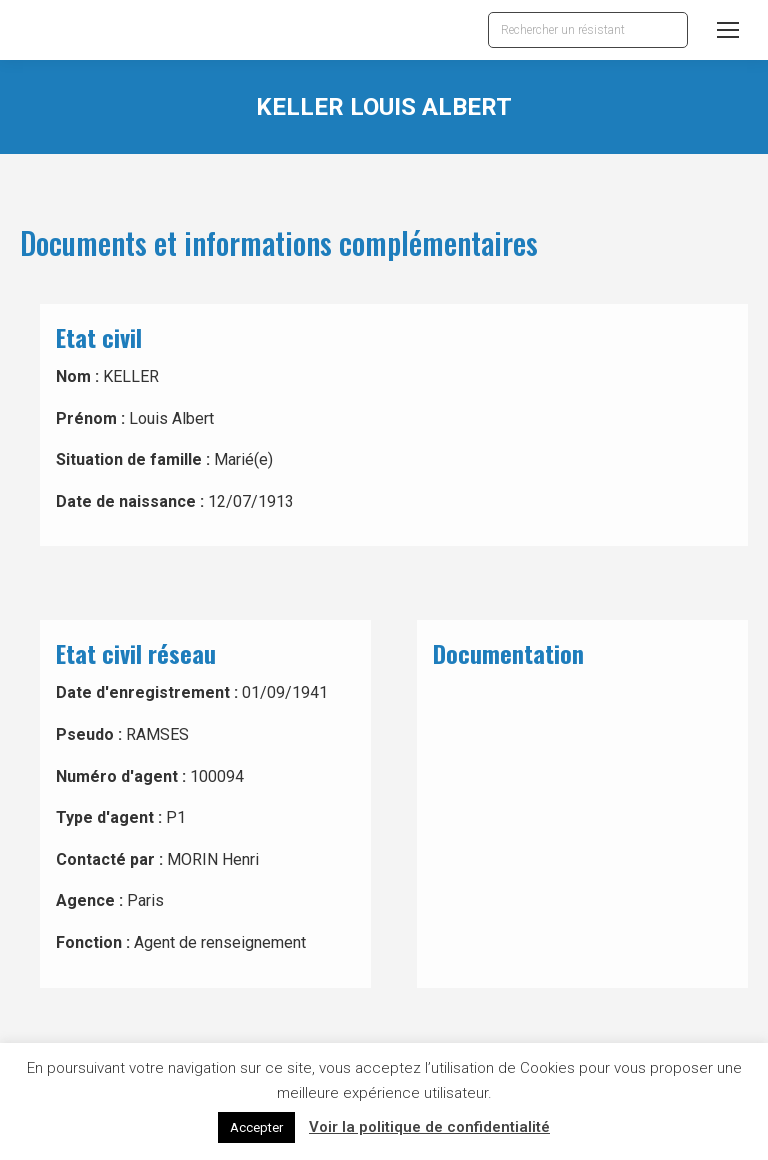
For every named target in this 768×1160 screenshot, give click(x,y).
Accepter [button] (256, 1127)
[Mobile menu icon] (728, 30)
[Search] (588, 30)
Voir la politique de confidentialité (429, 1127)
